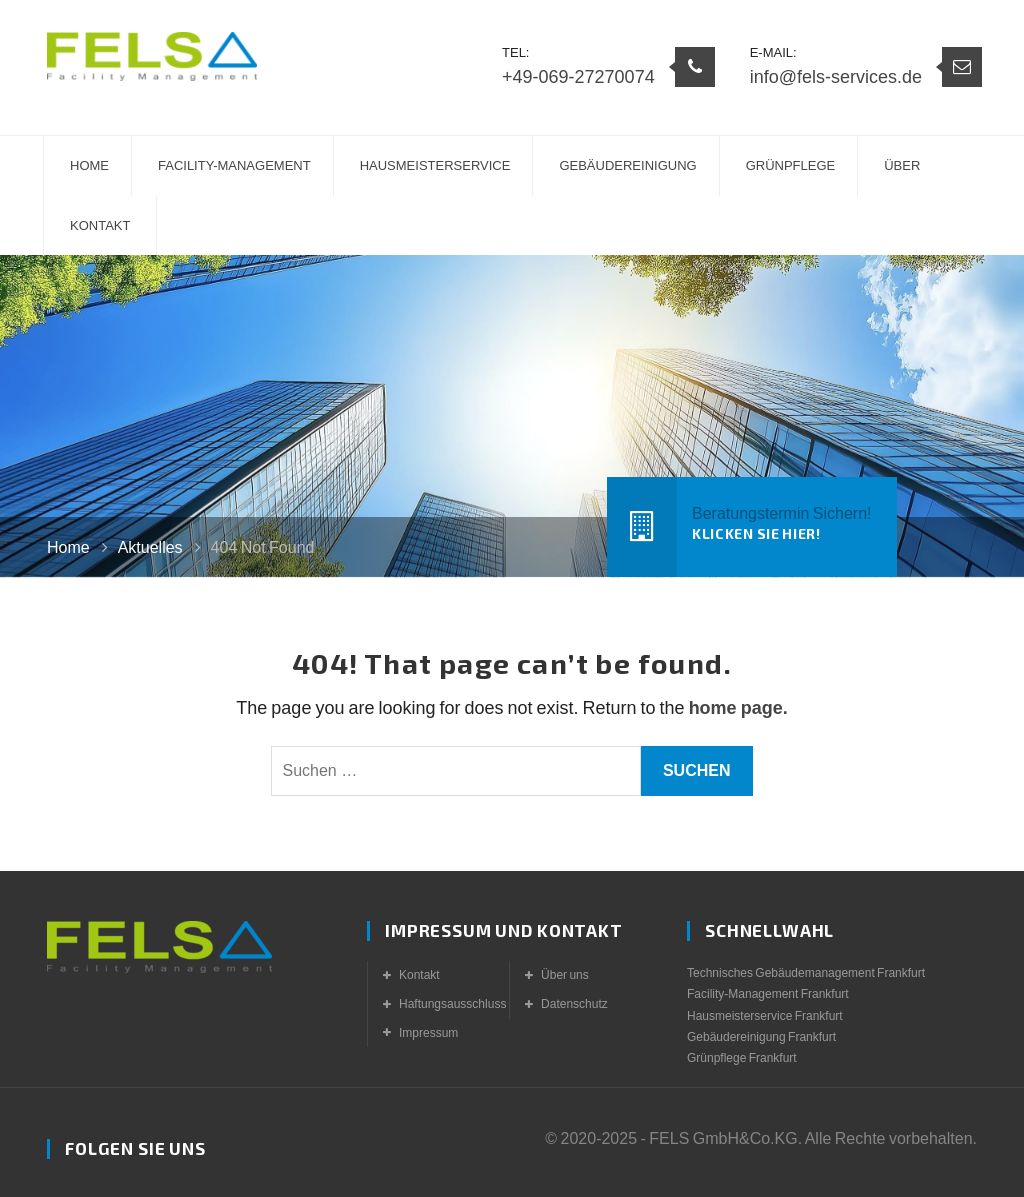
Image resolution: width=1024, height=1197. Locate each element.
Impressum (428, 1033)
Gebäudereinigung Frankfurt (761, 1037)
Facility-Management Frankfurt (768, 994)
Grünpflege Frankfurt (742, 1058)
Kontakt (419, 975)
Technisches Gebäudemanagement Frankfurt (806, 973)
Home (68, 547)
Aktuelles (150, 547)
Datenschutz (574, 1004)
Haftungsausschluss (452, 1004)
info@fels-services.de (836, 77)
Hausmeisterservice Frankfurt (765, 1016)
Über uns (565, 975)
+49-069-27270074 (578, 77)
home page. (738, 708)
